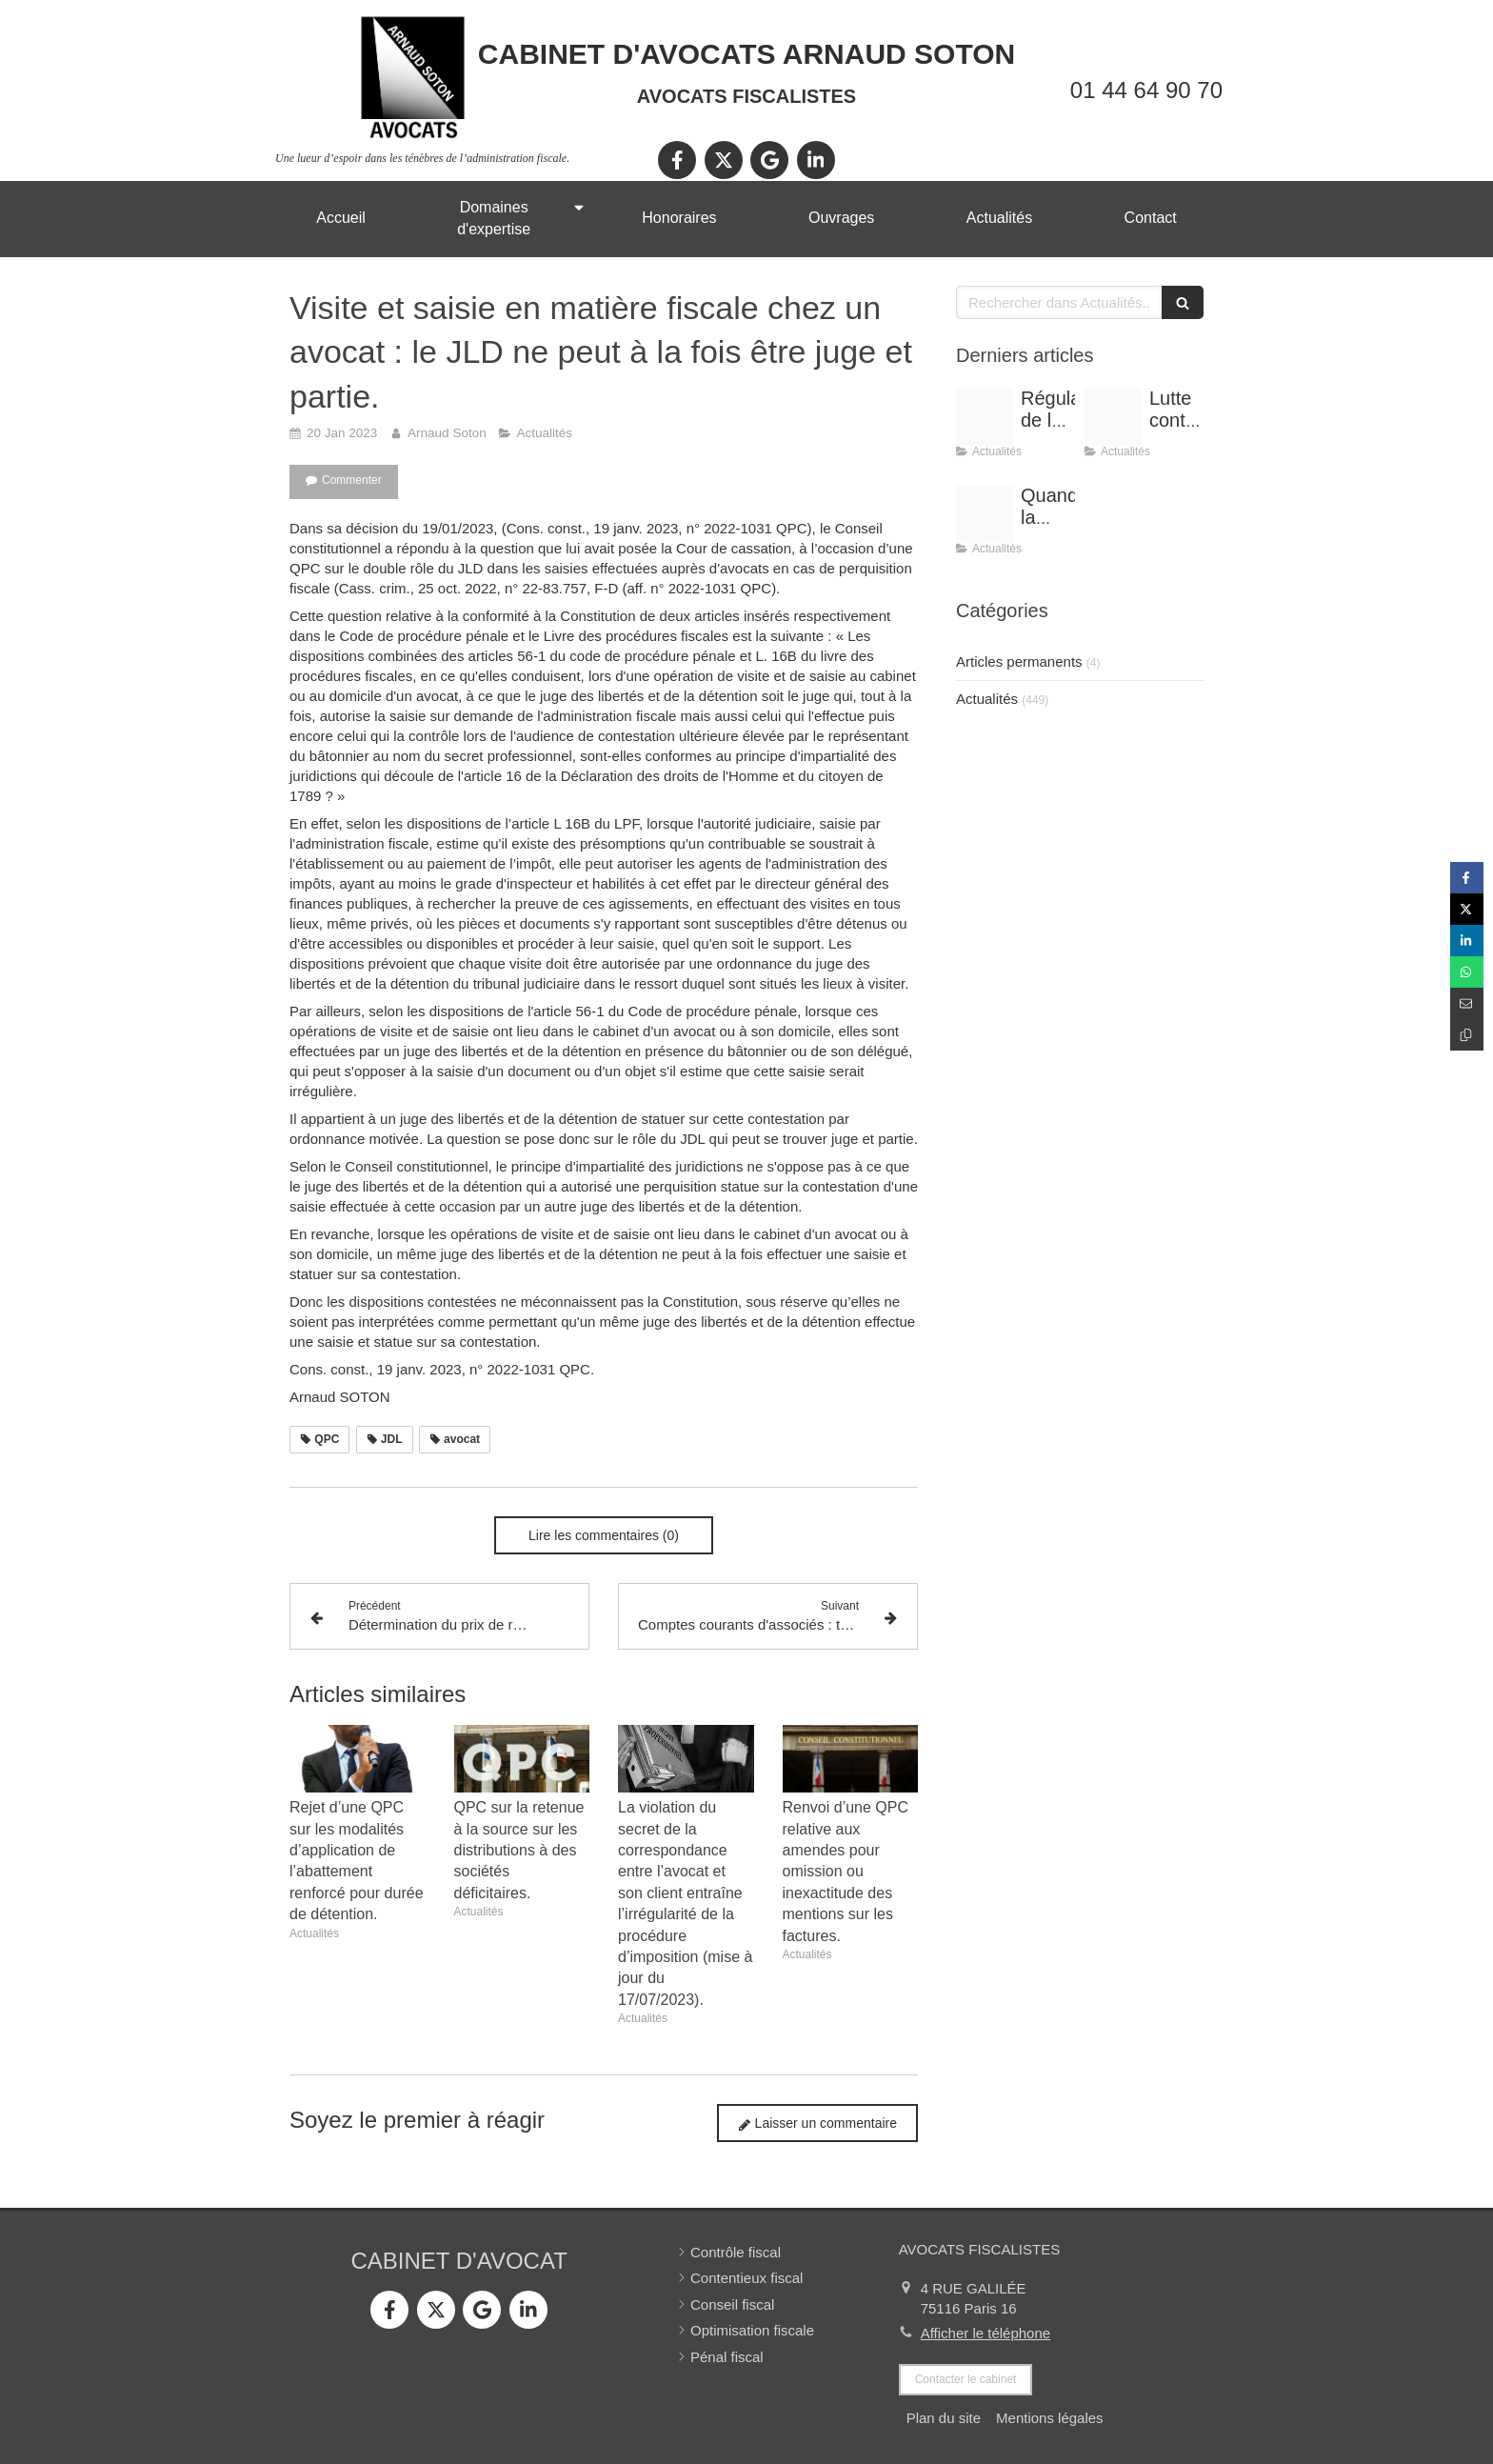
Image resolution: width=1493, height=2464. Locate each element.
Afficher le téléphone (986, 2333)
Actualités (987, 699)
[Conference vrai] (984, 417)
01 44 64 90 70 (1146, 90)
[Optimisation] (1113, 417)
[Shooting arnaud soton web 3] (984, 514)
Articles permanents (1019, 661)
